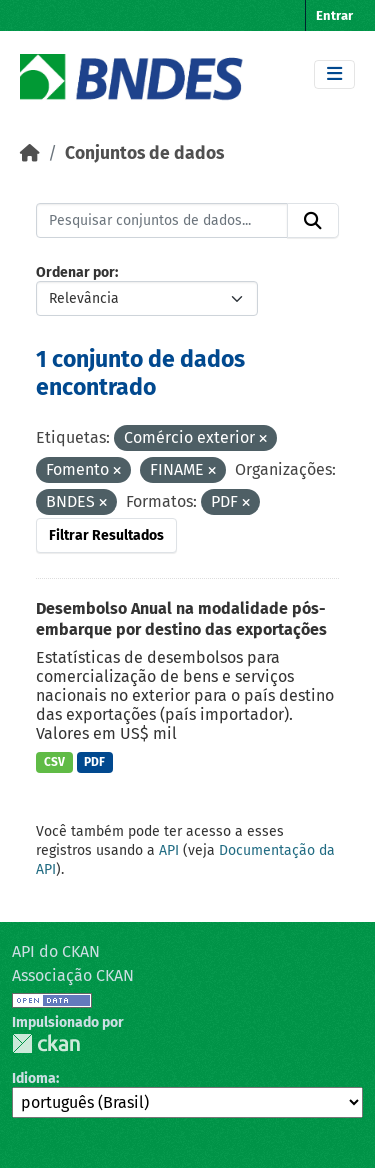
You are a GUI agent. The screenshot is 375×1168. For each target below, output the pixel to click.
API (169, 850)
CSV (54, 762)
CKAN (46, 1043)
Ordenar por (75, 272)
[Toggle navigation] (334, 74)
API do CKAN (56, 951)
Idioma (34, 1078)
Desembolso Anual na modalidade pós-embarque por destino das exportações (181, 619)
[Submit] (313, 221)
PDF (94, 762)
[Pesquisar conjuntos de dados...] (162, 221)
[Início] (30, 153)
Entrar (334, 15)
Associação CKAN (73, 975)
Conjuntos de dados (144, 153)
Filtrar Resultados (106, 535)
